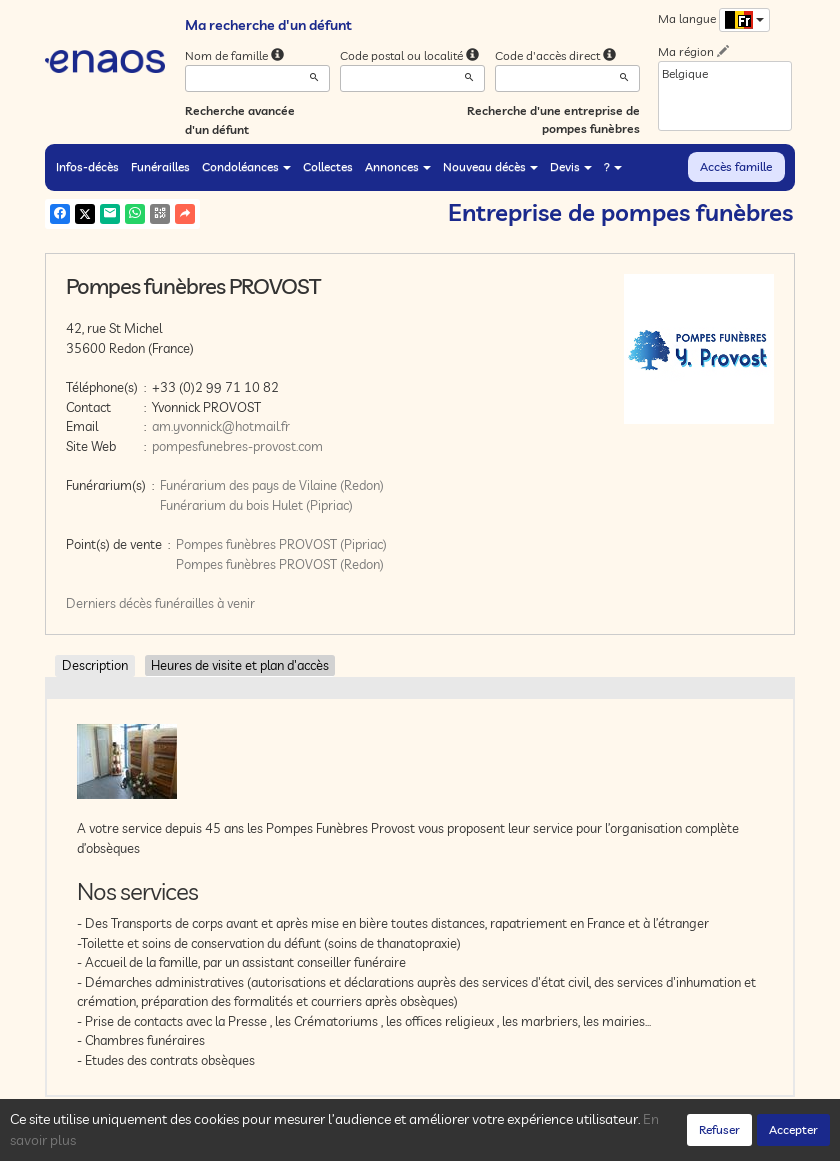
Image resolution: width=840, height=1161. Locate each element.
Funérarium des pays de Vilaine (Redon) (272, 485)
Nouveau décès (490, 166)
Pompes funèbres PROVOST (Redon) (280, 564)
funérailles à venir (205, 603)
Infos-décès (87, 166)
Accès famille (736, 166)
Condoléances (246, 166)
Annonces (398, 166)
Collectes (328, 166)
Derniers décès (109, 603)
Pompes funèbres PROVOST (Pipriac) (281, 544)
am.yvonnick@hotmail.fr (221, 426)
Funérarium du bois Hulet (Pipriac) (256, 505)
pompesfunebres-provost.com (237, 446)
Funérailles (160, 166)
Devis (571, 166)
